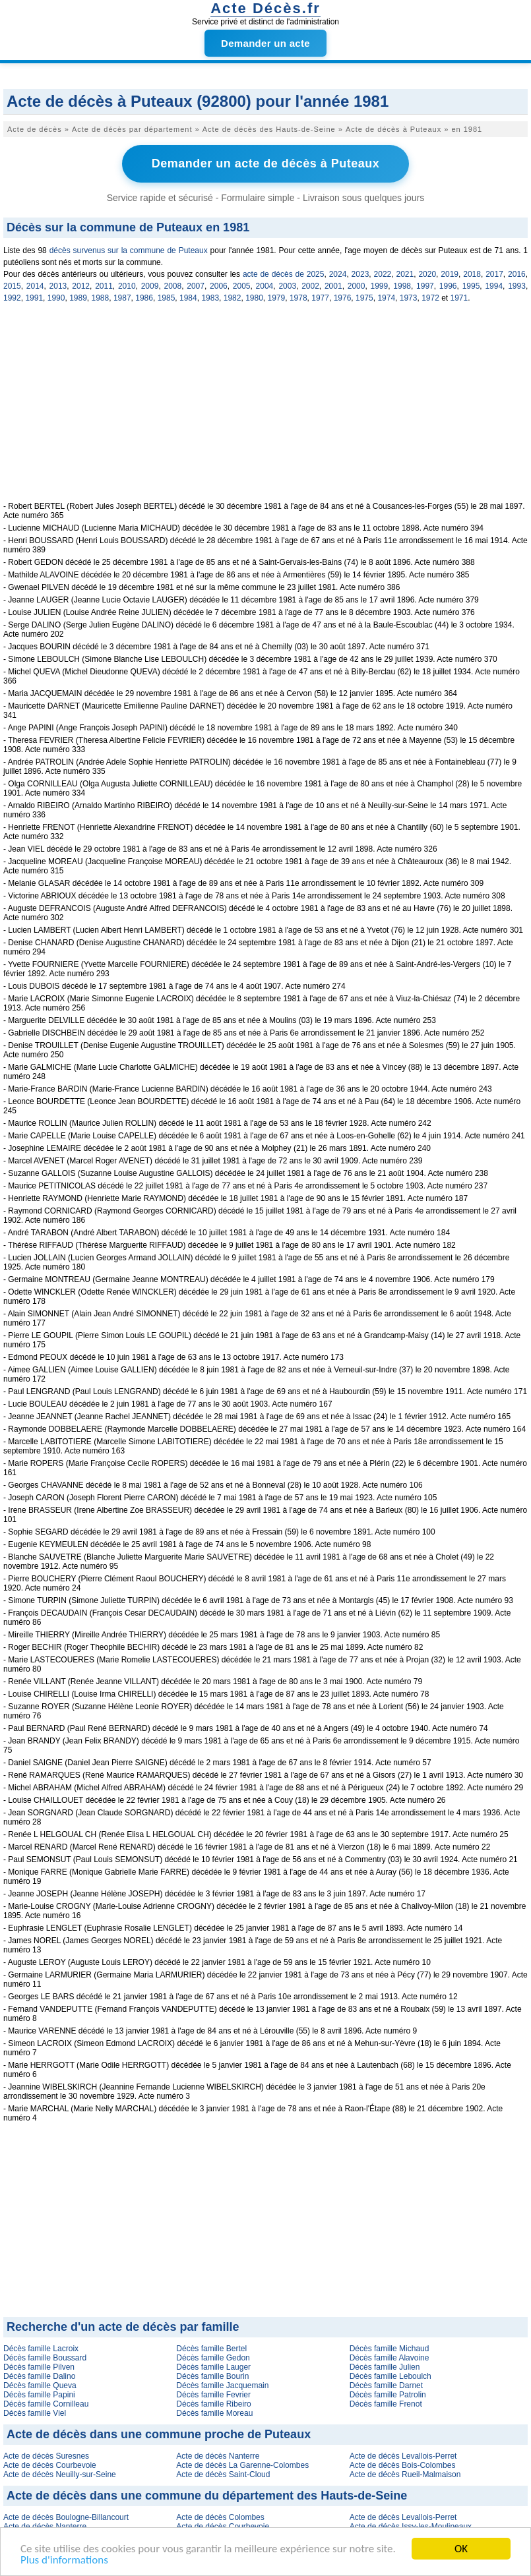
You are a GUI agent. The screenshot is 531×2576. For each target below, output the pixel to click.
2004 (265, 286)
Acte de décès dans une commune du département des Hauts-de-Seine (207, 2495)
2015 (12, 286)
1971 (459, 298)
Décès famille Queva (40, 2385)
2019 (449, 274)
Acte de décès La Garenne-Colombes (242, 2465)
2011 (104, 286)
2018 (472, 274)
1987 (122, 298)
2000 (356, 286)
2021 (405, 274)
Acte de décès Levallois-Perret (403, 2456)
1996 (448, 286)
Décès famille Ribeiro (213, 2404)
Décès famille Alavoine (389, 2357)
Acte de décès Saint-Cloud (223, 2474)
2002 (310, 286)
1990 (56, 298)
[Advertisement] (265, 409)
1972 (430, 298)
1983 (210, 298)
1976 (343, 298)
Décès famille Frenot (386, 2404)
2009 (150, 286)
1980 (254, 298)
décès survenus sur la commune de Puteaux (128, 250)
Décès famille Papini (39, 2394)
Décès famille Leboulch (390, 2376)
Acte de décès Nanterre (217, 2456)
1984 (188, 298)
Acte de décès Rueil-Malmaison (405, 2474)
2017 (494, 274)
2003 (287, 286)
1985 (166, 298)
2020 (427, 274)
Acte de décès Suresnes (46, 2456)
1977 (320, 298)
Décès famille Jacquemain (222, 2385)
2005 (242, 286)
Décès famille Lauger (213, 2367)
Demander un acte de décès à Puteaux (266, 163)
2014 (35, 286)
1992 (12, 298)
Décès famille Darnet (386, 2385)
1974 (386, 298)
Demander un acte (265, 43)
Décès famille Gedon (212, 2357)
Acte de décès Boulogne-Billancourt (66, 2517)
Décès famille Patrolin (388, 2394)
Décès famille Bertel (211, 2348)
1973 (409, 298)
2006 (219, 286)
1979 (277, 298)
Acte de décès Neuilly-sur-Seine (59, 2474)
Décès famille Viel (34, 2413)
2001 (333, 286)
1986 (144, 298)
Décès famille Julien (385, 2367)
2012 (81, 286)
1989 (78, 298)
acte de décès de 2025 (284, 274)
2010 (127, 286)
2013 (58, 286)
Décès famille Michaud (389, 2348)
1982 (232, 298)
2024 (338, 274)
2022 (383, 274)
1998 (402, 286)
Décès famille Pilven (39, 2367)
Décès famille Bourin (212, 2376)
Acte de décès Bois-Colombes (403, 2465)
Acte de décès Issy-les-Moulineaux (411, 2526)
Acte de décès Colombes (220, 2517)
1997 (425, 286)
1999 (380, 286)
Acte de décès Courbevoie (49, 2465)
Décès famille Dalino (39, 2376)
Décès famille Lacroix (40, 2348)
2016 (517, 274)
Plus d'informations (64, 2561)
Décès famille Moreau (214, 2413)
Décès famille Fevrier (213, 2394)
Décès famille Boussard (44, 2357)
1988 (100, 298)
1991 (34, 298)
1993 (517, 286)
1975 (364, 298)
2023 (360, 274)
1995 (471, 286)
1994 (494, 286)
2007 (195, 286)
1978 (298, 298)
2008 (172, 286)
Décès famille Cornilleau (45, 2404)
